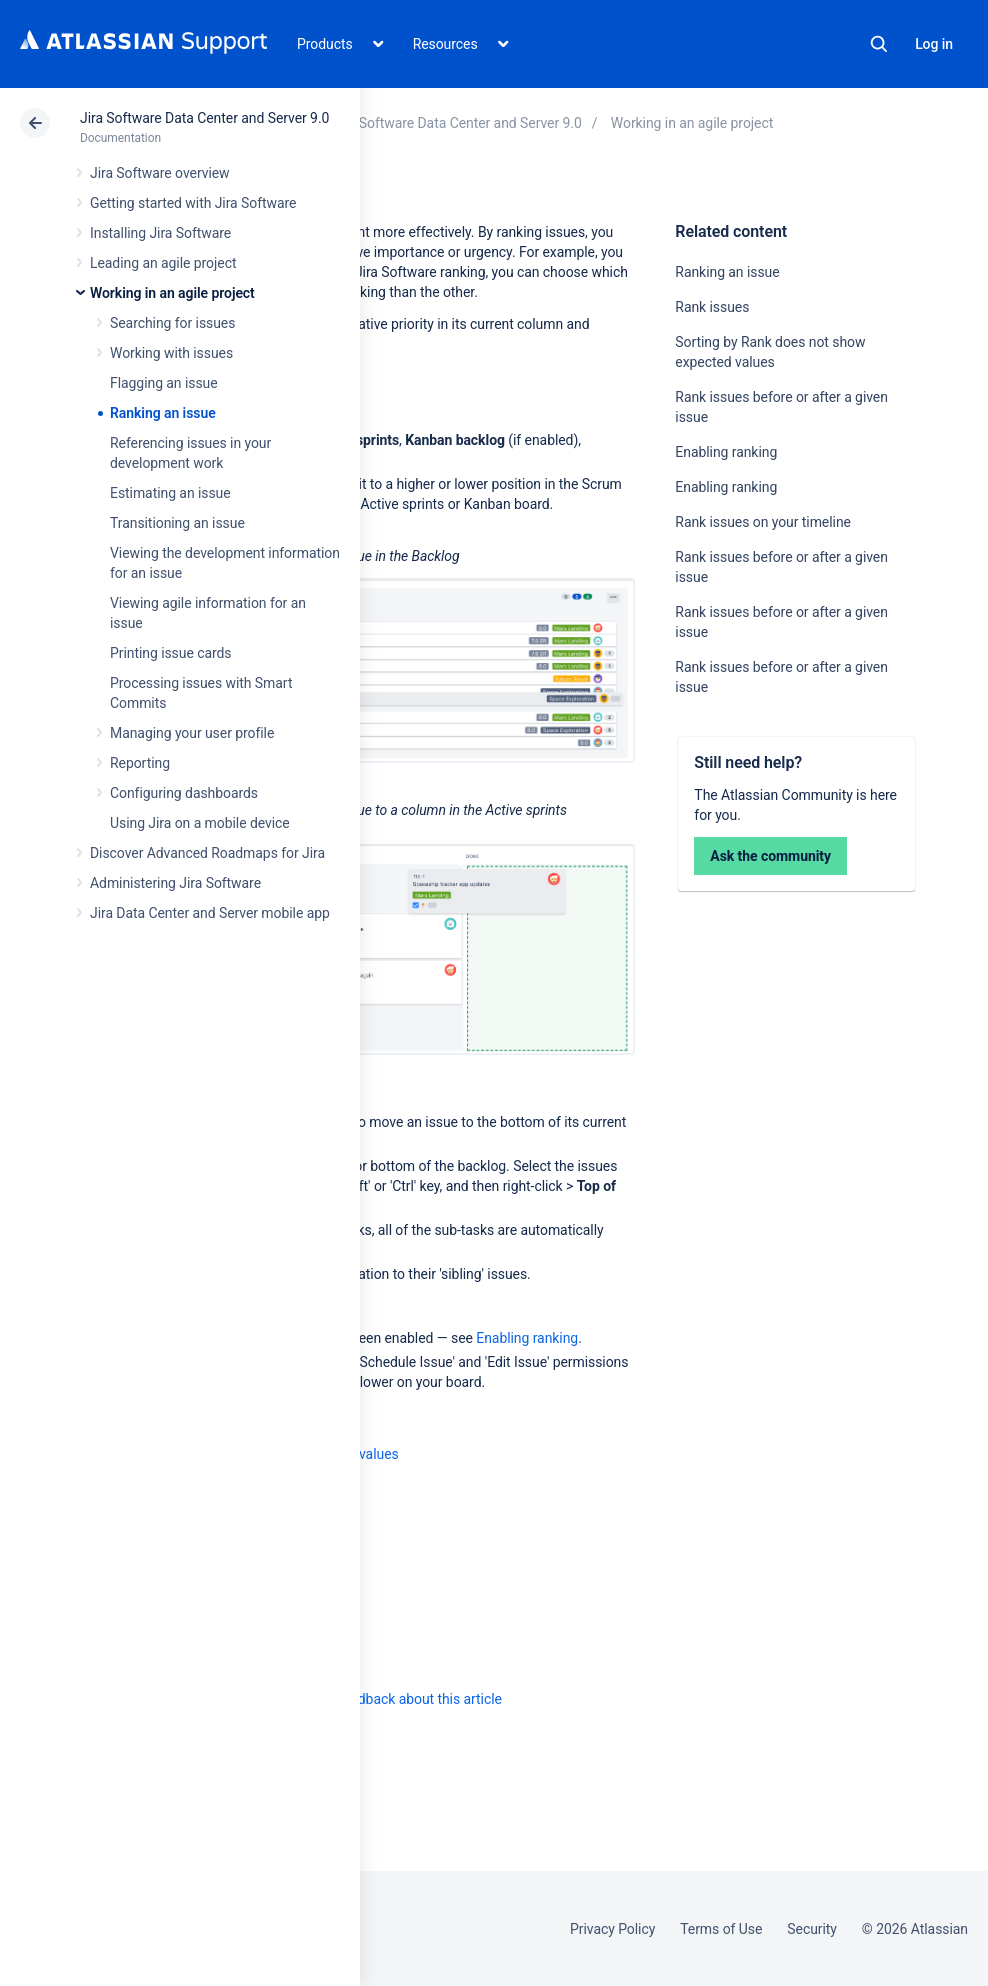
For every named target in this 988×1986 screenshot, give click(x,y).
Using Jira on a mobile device (200, 823)
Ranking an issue (163, 413)
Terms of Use (721, 1929)
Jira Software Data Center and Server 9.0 (204, 118)
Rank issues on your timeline (763, 522)
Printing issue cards (171, 653)
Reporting (140, 763)
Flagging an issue (164, 383)
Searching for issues (172, 323)
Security (812, 1929)
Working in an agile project (172, 293)
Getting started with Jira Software (193, 203)
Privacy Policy (612, 1929)
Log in (934, 44)
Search (879, 44)
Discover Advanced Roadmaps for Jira (207, 853)
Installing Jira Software (160, 233)
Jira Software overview (160, 173)
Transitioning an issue (177, 523)
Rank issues (712, 307)
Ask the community (770, 856)
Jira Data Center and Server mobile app (210, 913)
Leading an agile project (163, 263)
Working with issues (171, 353)
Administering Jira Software (175, 883)
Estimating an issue (170, 493)
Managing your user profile (192, 733)
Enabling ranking (726, 452)
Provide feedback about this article (395, 1699)
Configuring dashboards (184, 793)
